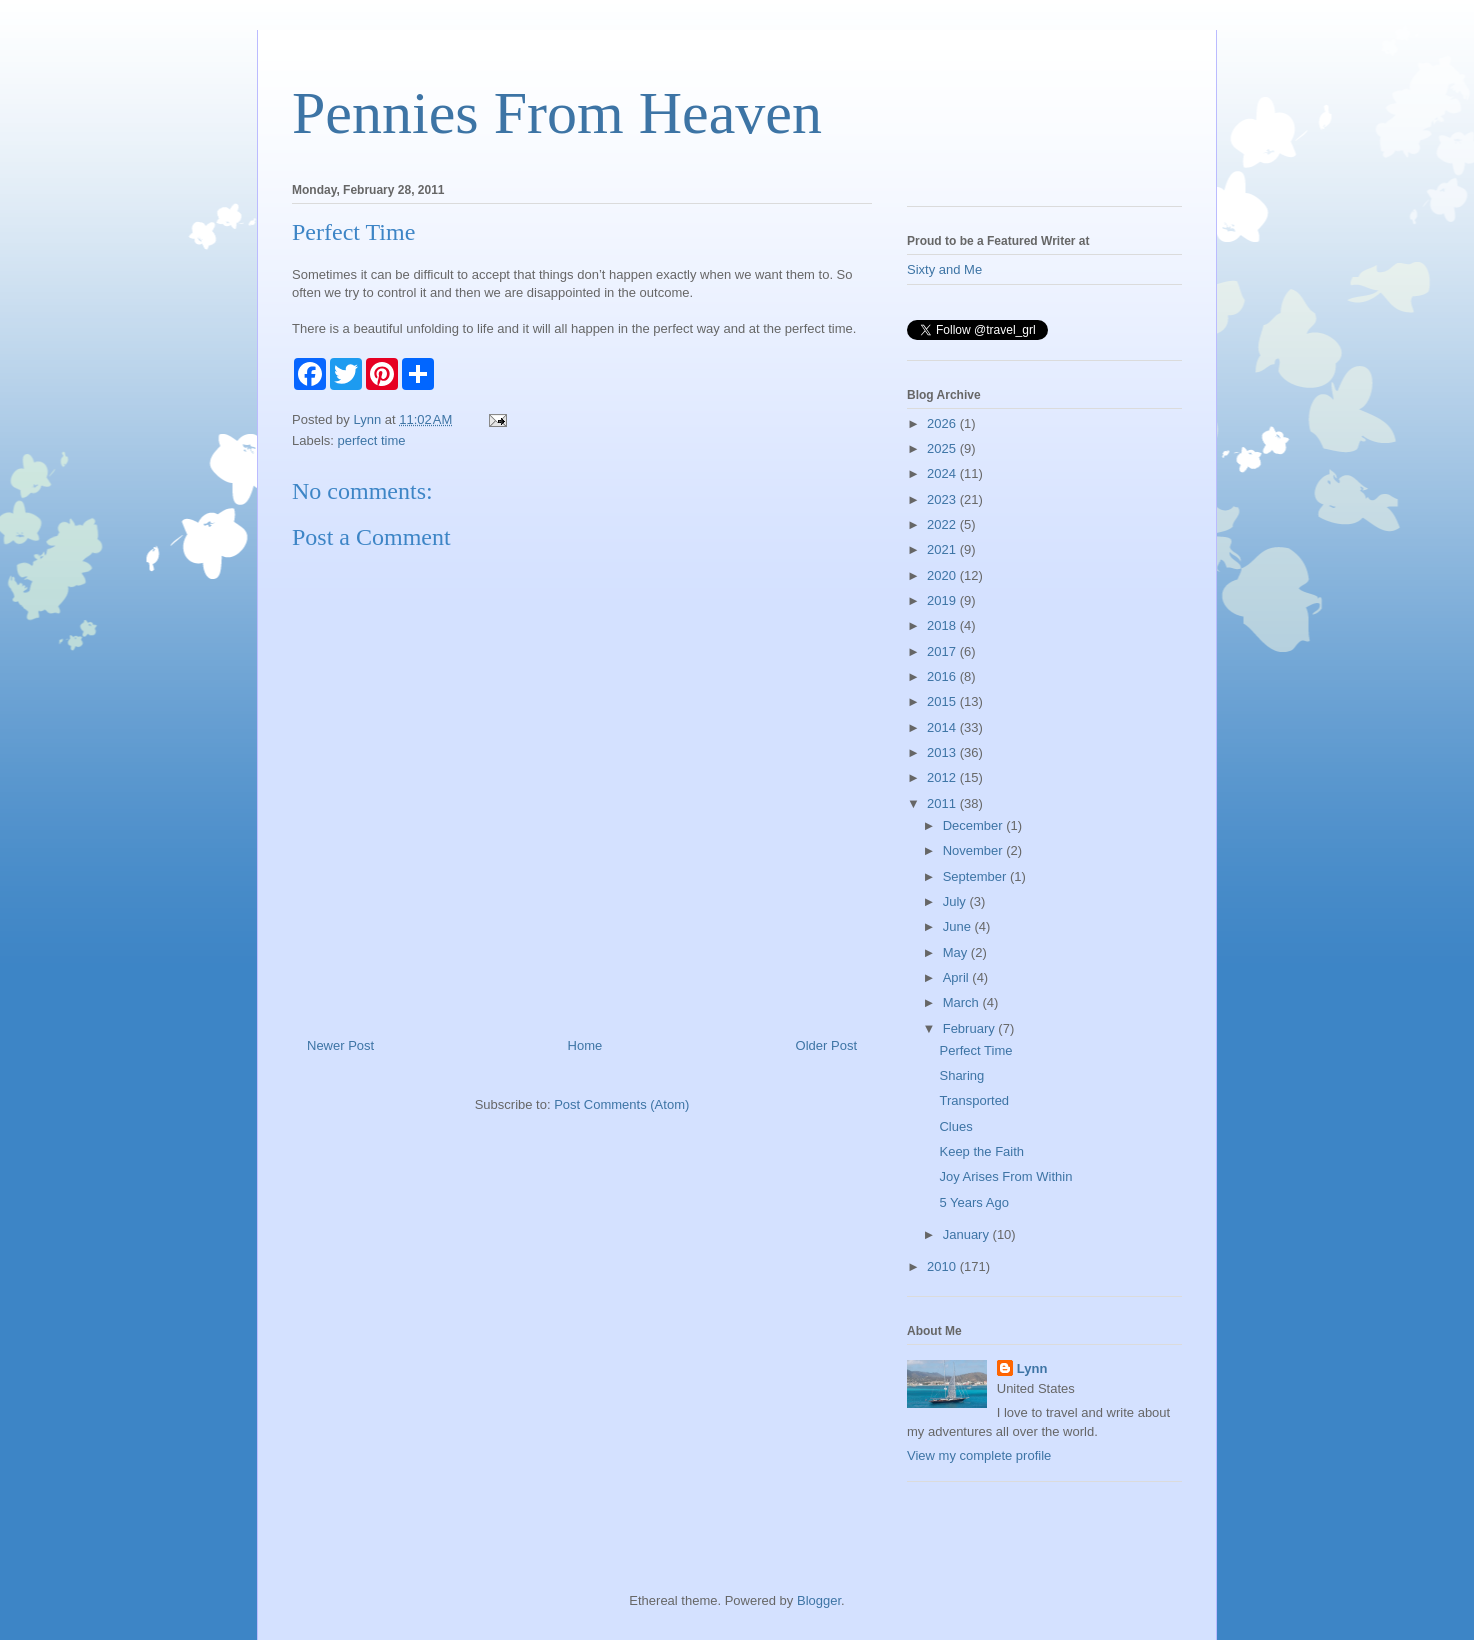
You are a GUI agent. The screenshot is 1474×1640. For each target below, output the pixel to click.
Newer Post (340, 1045)
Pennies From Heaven (557, 113)
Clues (955, 1126)
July (956, 901)
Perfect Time (975, 1050)
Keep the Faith (981, 1151)
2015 (943, 701)
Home (585, 1045)
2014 (943, 727)
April (958, 977)
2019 (943, 600)
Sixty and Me (944, 269)
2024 (943, 473)
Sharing (961, 1075)
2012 (943, 777)
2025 (943, 448)
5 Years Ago (973, 1202)
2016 (943, 676)
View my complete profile (979, 1455)
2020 (943, 575)
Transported (974, 1100)
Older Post (826, 1045)
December (975, 825)
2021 (943, 549)
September (976, 876)
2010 (943, 1266)
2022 (943, 524)
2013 (943, 752)
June (959, 926)
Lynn (1032, 1368)
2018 (943, 625)
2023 (943, 499)
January (968, 1234)
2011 (943, 803)
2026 (943, 423)
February (971, 1028)
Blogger (819, 1600)
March (963, 1002)
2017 (943, 651)
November (975, 850)
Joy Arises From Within (1005, 1176)
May (957, 952)
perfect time (372, 440)
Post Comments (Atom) (621, 1104)
